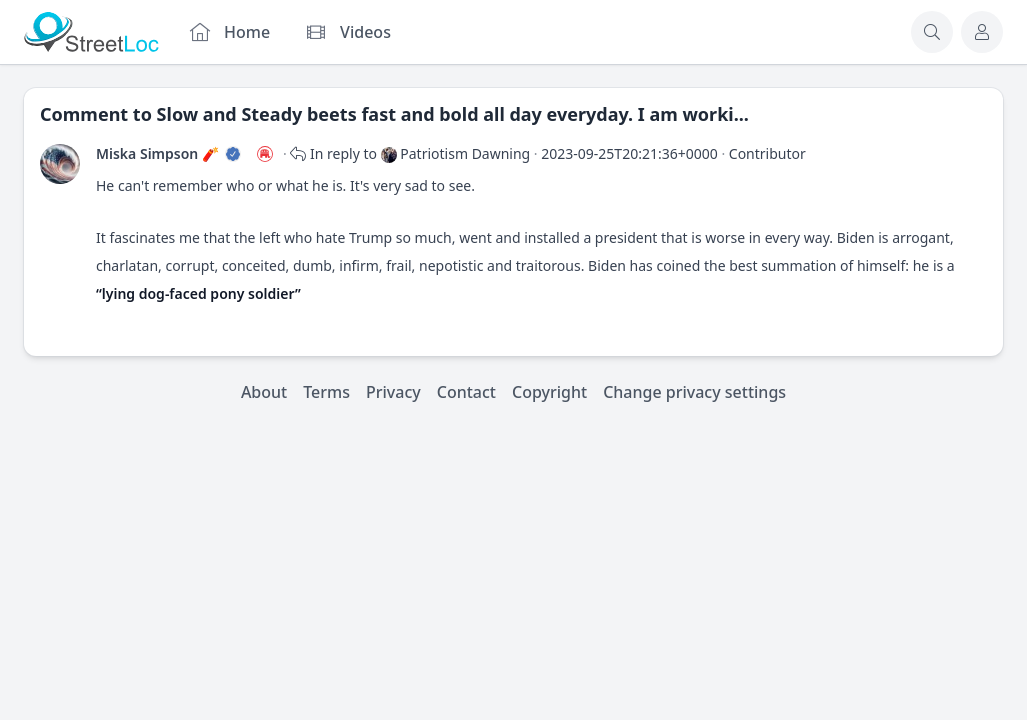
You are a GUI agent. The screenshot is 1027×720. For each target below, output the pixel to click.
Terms (326, 392)
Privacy (393, 392)
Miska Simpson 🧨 (157, 153)
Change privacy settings (694, 392)
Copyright (549, 392)
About (264, 392)
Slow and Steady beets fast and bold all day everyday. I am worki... (453, 114)
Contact (466, 392)
